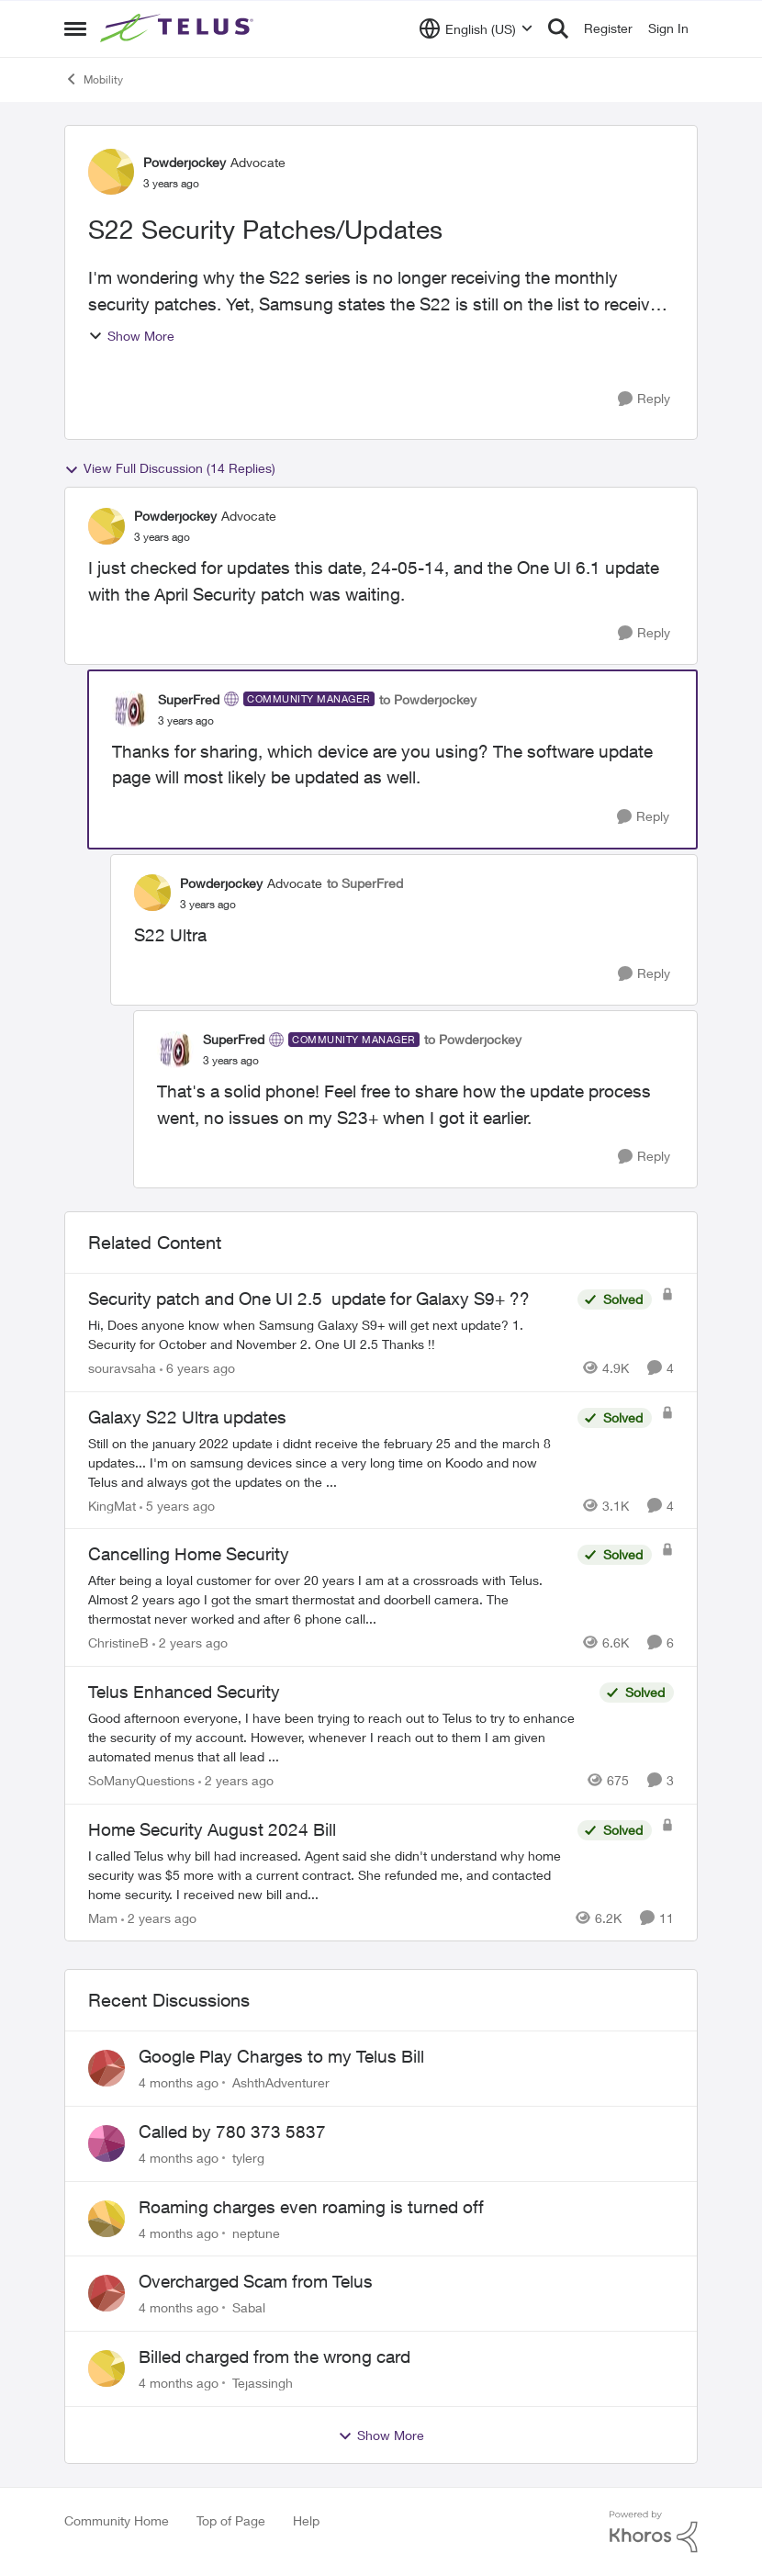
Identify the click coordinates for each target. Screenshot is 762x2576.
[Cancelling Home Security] (328, 1599)
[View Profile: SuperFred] (130, 709)
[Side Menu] (75, 28)
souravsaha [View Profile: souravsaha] (122, 1368)
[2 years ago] (190, 1642)
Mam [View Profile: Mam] (103, 1917)
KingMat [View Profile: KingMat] (112, 1505)
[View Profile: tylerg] (106, 2143)
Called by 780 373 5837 (232, 2131)
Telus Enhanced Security (184, 1692)
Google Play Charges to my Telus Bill (281, 2056)
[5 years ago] (177, 1504)
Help (306, 2520)
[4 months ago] (179, 2082)
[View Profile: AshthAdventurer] (106, 2068)
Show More (131, 335)
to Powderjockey (427, 699)
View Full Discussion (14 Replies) (169, 468)
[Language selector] (476, 28)
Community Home (116, 2520)
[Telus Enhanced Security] (339, 1737)
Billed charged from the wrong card (274, 2356)
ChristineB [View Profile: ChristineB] (118, 1642)
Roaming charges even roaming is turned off (311, 2207)
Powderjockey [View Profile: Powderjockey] (184, 162)
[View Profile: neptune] (106, 2218)
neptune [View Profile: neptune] (256, 2232)
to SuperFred (365, 883)
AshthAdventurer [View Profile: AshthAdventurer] (281, 2082)
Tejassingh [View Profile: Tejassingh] (262, 2382)
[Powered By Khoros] (654, 2532)
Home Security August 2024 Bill (212, 1829)
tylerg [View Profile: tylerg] (248, 2157)
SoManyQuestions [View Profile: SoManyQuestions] (141, 1780)
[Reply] (644, 399)
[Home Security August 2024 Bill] (328, 1874)
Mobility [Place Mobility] (93, 79)
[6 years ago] (197, 1368)
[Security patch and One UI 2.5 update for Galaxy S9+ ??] (328, 1334)
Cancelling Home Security (188, 1554)
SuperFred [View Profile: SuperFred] (188, 699)
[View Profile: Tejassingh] (106, 2368)
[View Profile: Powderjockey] (111, 172)
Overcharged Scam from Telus (256, 2281)
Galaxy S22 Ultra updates (187, 1417)
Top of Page (230, 2520)
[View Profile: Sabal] (106, 2293)
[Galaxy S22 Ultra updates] (328, 1461)
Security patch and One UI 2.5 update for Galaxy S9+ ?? (309, 1298)
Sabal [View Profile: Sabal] (248, 2307)
